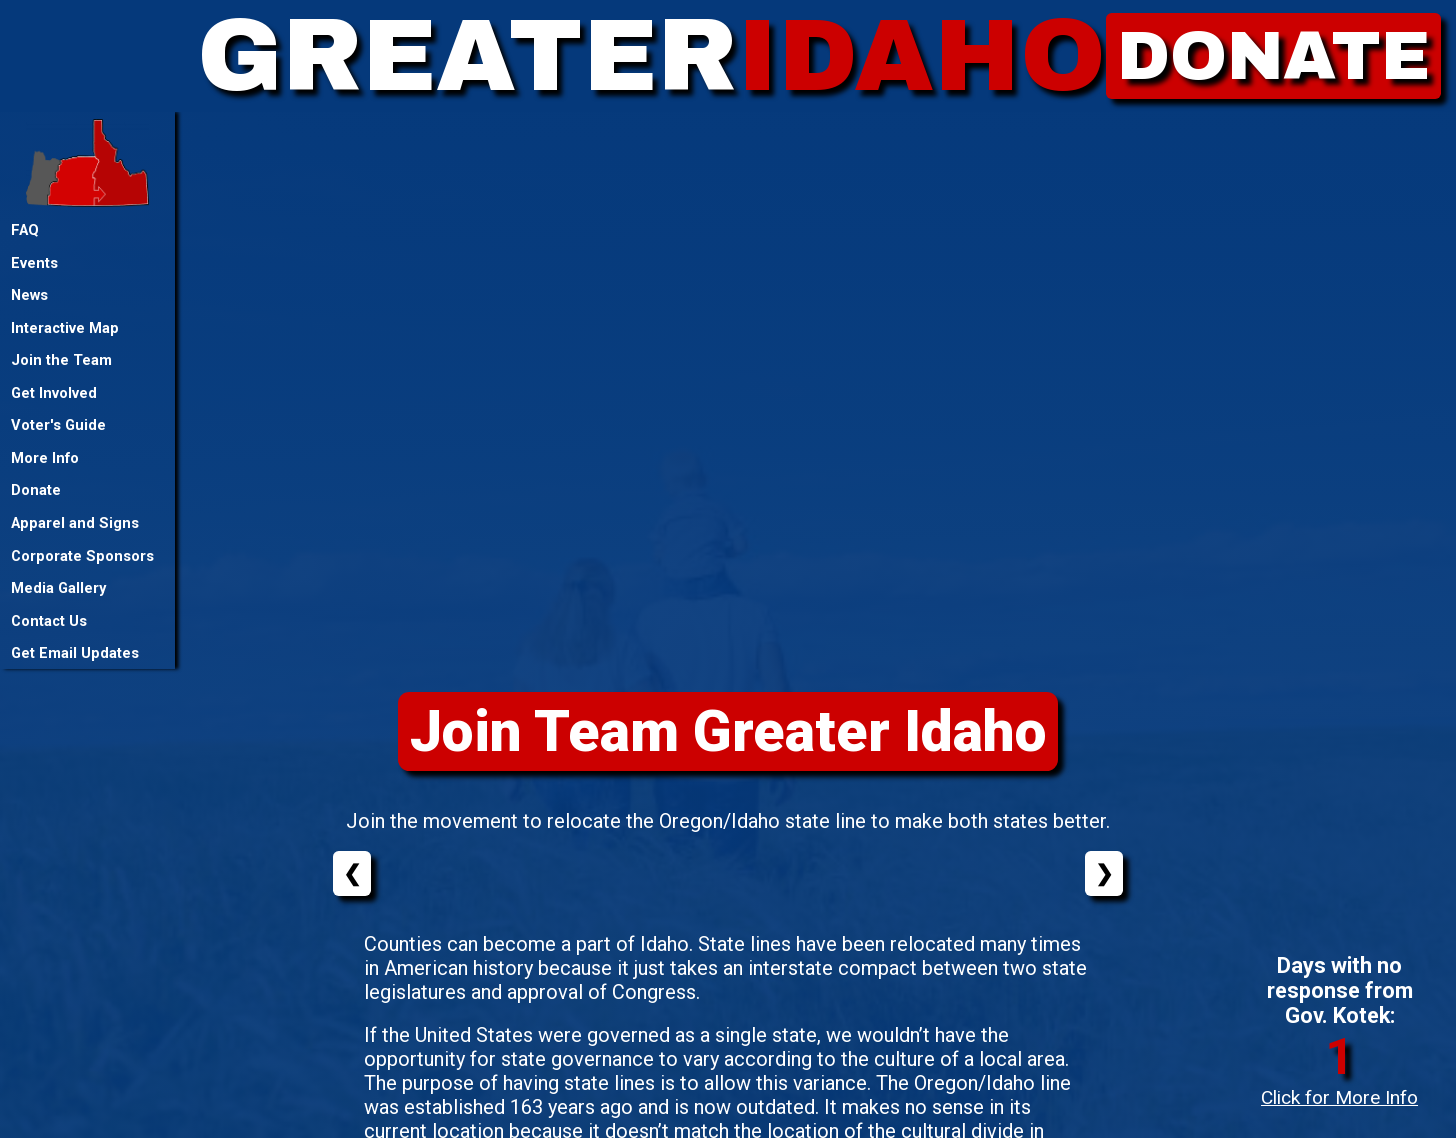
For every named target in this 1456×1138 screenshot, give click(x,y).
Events (34, 263)
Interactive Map (65, 328)
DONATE (1273, 56)
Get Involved (54, 393)
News (29, 295)
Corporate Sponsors (82, 556)
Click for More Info (1339, 1097)
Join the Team (61, 360)
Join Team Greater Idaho (728, 731)
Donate (36, 490)
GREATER (651, 56)
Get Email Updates (75, 653)
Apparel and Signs (75, 523)
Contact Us (49, 621)
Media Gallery (58, 588)
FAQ (25, 230)
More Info (45, 458)
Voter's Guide (58, 425)
